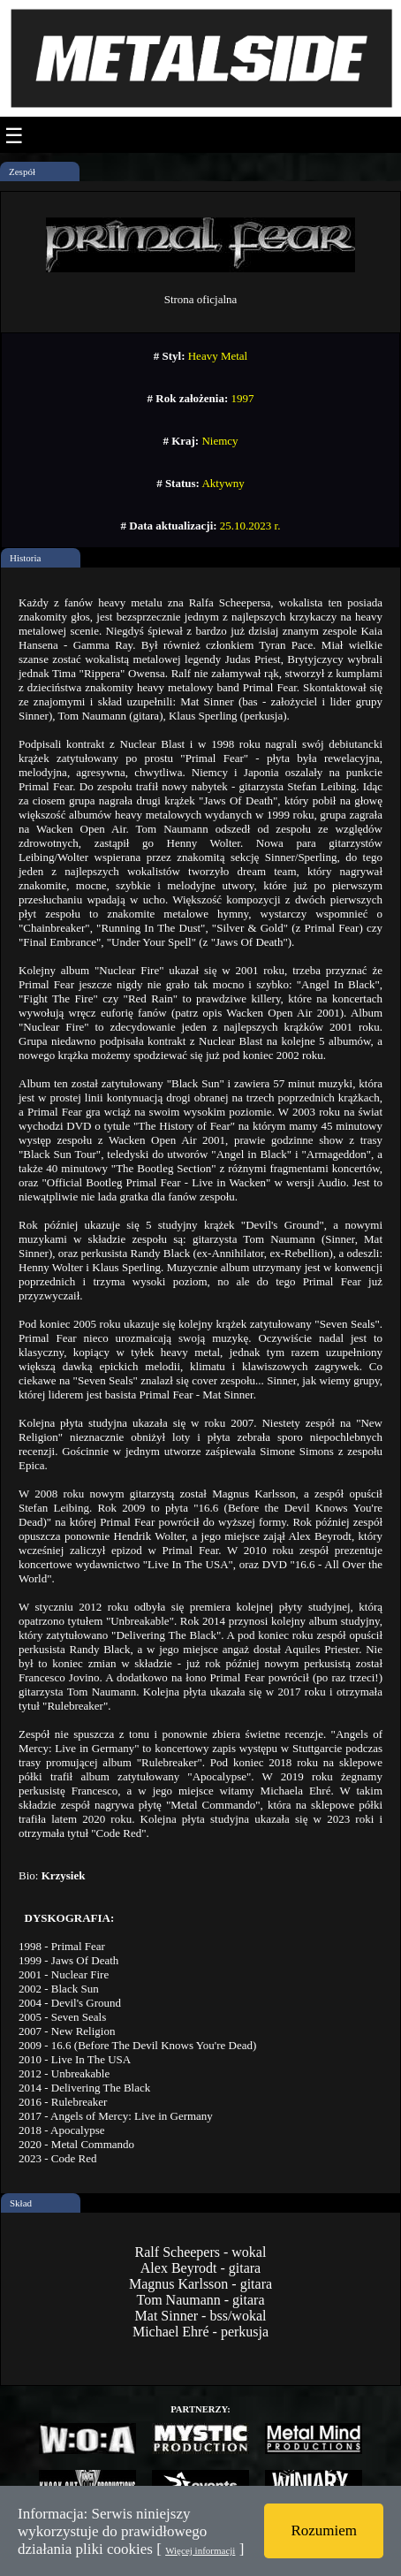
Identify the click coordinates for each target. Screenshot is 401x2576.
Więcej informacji (200, 2550)
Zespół (22, 171)
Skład (21, 2203)
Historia (25, 558)
